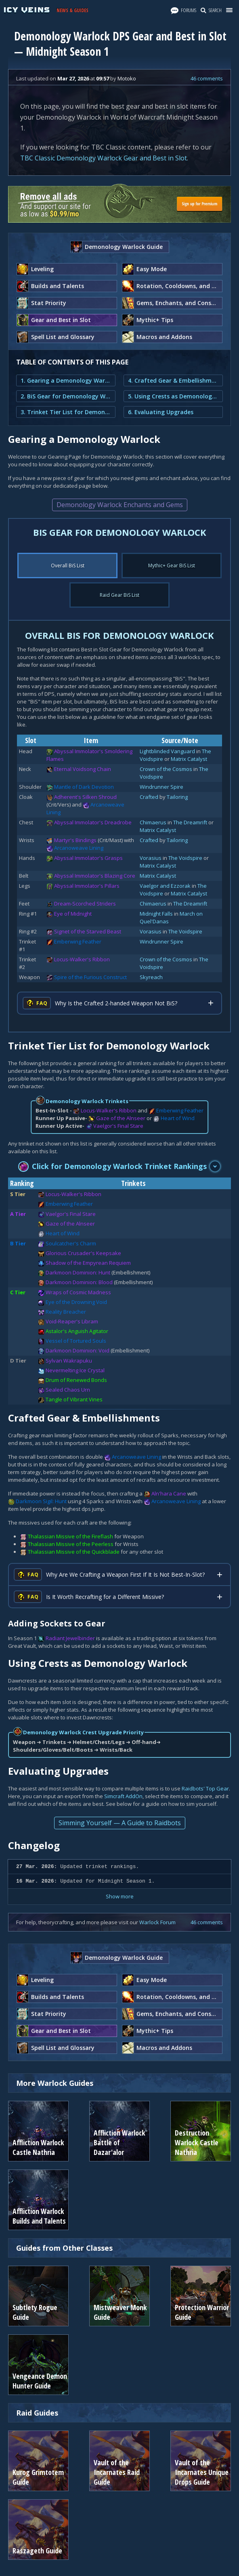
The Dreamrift (190, 822)
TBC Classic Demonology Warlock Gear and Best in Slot (103, 158)
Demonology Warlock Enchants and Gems (120, 504)
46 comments (207, 78)
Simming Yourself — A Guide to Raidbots (120, 1822)
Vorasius (150, 857)
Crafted (149, 796)
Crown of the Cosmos (166, 769)
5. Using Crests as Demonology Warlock (173, 396)
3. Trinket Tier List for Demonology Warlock (66, 412)
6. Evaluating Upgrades (160, 412)
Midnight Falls (156, 913)
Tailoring (177, 796)
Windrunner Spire (161, 786)
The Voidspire (185, 857)
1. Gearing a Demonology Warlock (66, 380)
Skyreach (151, 977)
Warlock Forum (157, 1922)
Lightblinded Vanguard (167, 751)
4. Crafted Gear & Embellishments (173, 380)
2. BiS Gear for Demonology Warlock (66, 396)
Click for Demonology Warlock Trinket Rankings (113, 1166)
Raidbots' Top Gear (205, 1788)
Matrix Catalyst (189, 758)
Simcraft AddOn (123, 1796)
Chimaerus (153, 822)
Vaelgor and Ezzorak (165, 885)
